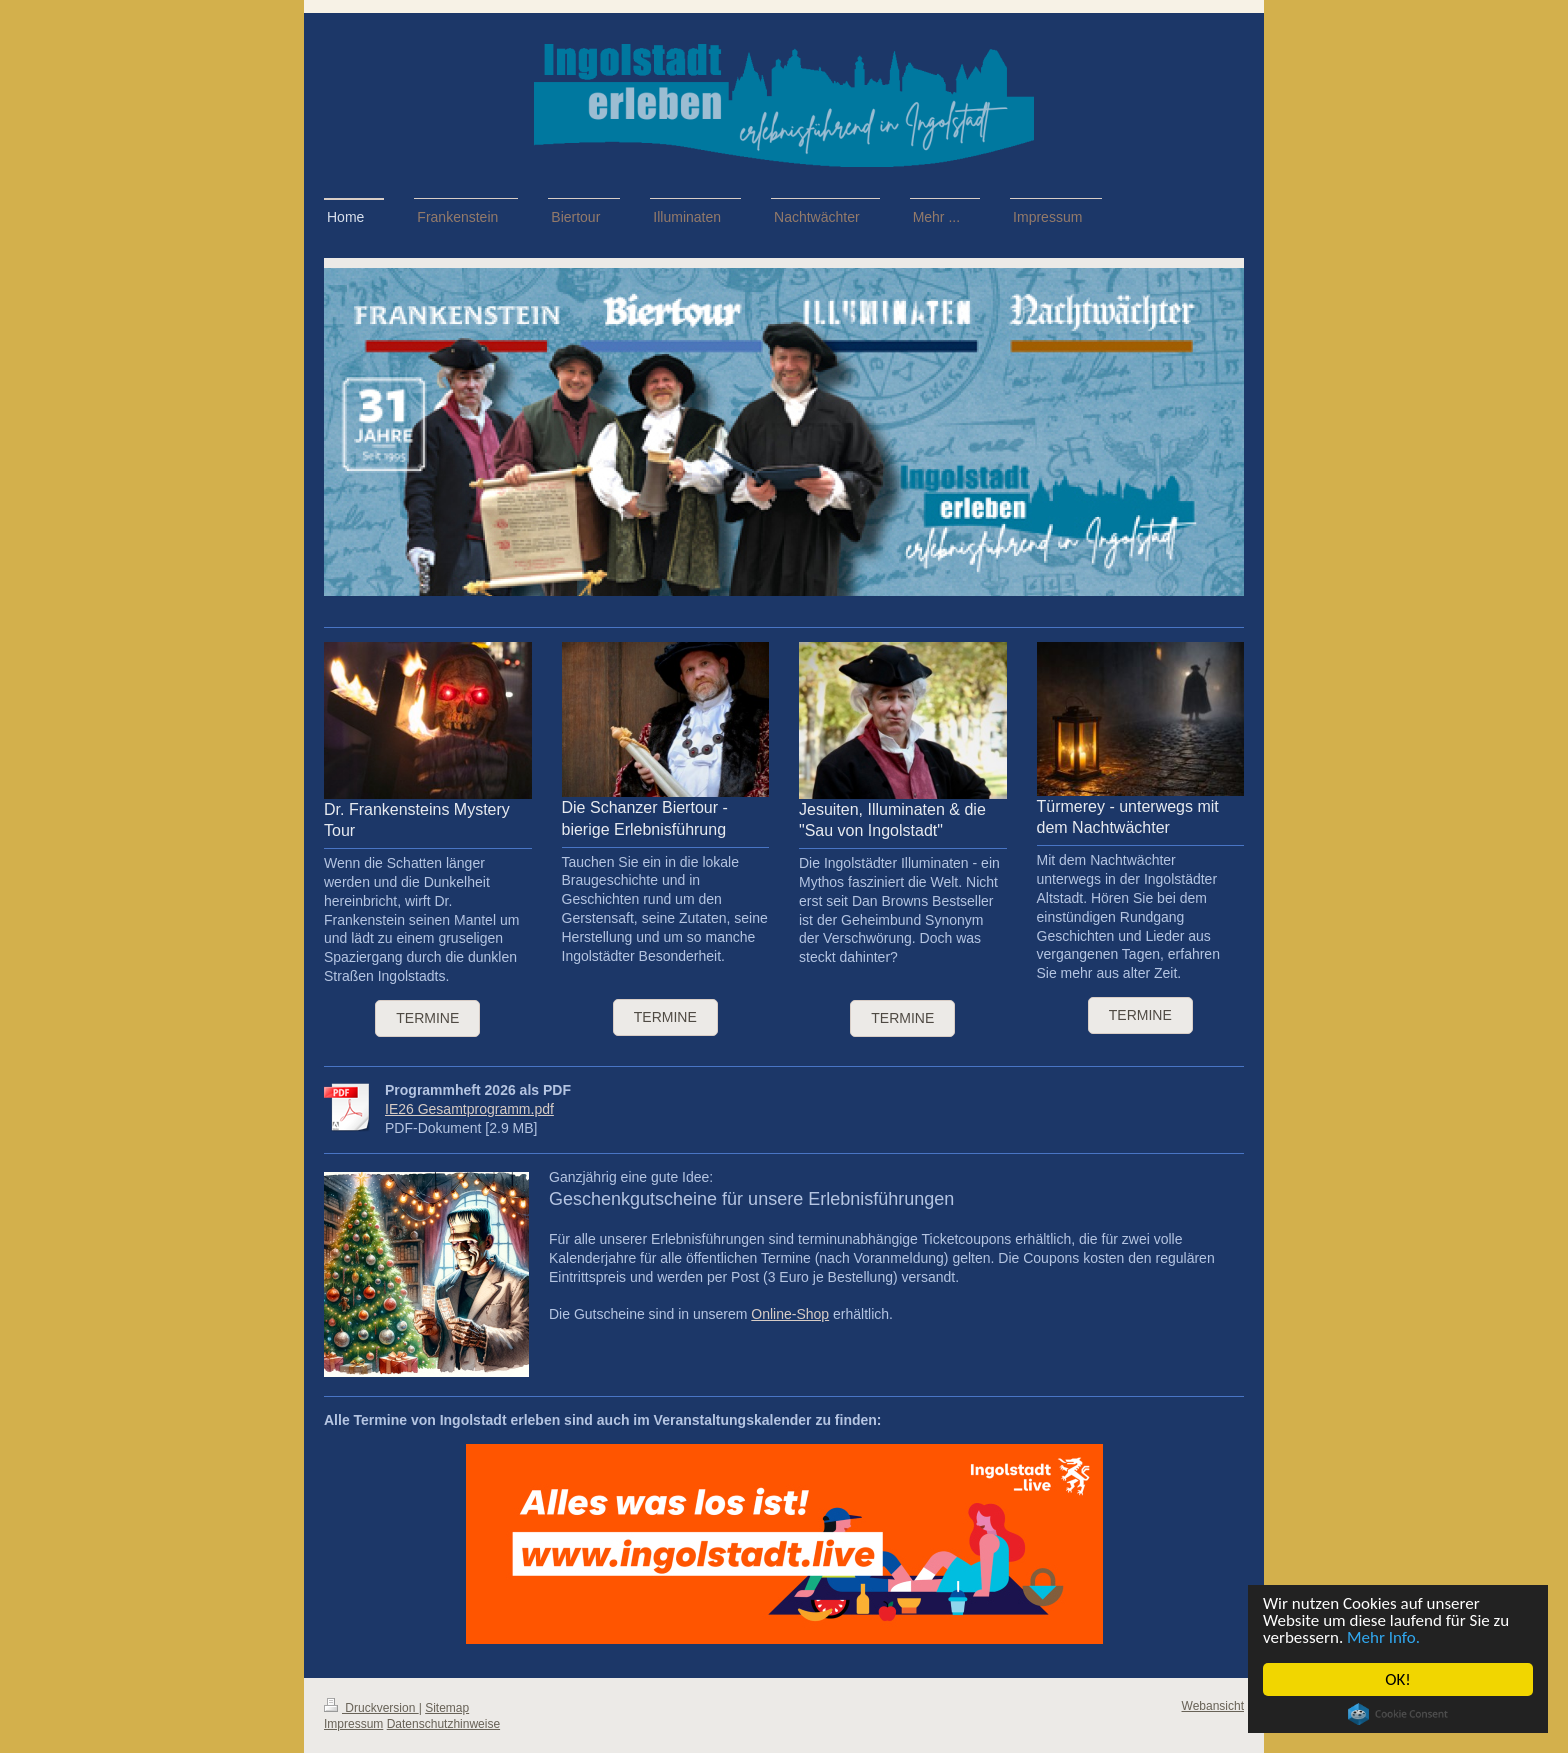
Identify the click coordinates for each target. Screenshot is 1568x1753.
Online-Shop (790, 1314)
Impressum (353, 1724)
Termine (427, 1018)
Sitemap (447, 1708)
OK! (1398, 1679)
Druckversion (371, 1708)
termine (665, 1017)
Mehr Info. (1383, 1637)
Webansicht (1213, 1706)
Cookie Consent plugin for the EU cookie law (1398, 1714)
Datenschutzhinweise (443, 1724)
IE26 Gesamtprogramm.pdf (469, 1109)
